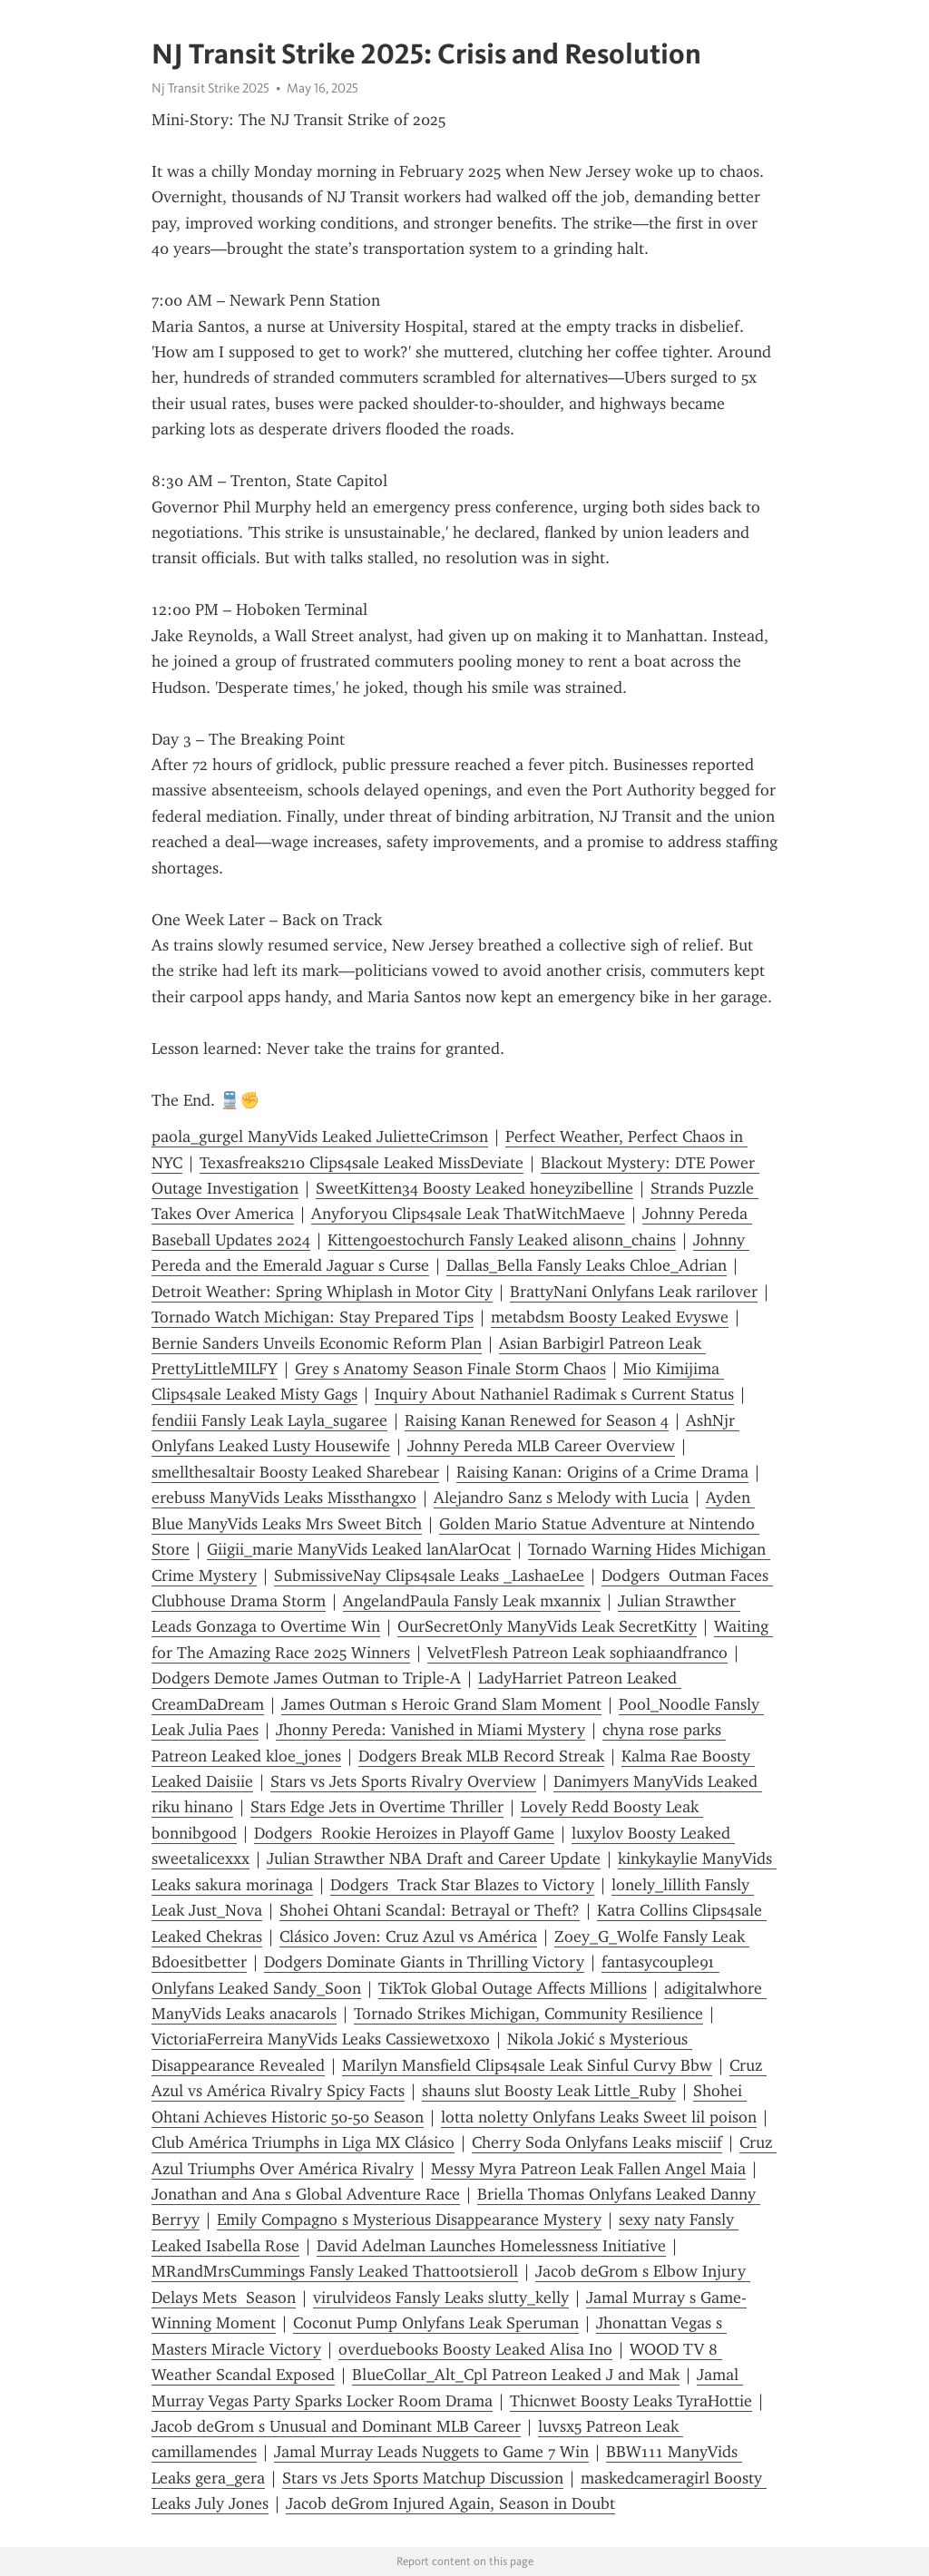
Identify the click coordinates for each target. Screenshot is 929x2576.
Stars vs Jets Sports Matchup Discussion (422, 2478)
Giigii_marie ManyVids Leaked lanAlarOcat (359, 1549)
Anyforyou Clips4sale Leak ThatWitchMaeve (468, 1214)
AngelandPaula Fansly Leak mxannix (472, 1601)
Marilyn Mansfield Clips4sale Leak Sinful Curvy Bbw (527, 2065)
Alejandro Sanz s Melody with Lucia (561, 1498)
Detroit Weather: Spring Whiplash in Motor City (322, 1292)
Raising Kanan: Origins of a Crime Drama (602, 1472)
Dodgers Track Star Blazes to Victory (462, 1885)
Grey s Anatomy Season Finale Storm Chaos (450, 1369)
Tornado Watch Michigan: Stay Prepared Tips (313, 1317)
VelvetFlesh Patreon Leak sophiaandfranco (577, 1653)
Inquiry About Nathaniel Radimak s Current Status (554, 1394)
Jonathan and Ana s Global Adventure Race (306, 2194)
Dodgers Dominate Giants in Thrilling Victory (424, 1962)
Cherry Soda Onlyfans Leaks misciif (597, 2142)
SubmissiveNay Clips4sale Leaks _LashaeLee (429, 1576)
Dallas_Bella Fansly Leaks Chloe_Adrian (586, 1265)
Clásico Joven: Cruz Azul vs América (408, 1937)
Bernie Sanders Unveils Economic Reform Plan (317, 1343)
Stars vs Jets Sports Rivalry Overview (403, 1781)
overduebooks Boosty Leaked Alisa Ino (475, 2349)
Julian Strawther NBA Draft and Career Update (434, 1859)
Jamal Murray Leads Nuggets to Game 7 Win (431, 2452)
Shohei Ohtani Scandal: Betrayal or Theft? (429, 1910)
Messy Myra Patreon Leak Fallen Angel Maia (588, 2169)
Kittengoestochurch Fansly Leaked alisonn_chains (502, 1240)
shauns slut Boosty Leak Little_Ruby (549, 2091)
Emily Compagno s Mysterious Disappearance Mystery (409, 2220)
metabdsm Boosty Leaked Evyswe (610, 1317)
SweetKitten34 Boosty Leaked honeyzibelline (474, 1188)
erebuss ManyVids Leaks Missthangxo (284, 1498)
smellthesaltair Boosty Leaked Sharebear (295, 1472)
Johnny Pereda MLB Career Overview (541, 1446)
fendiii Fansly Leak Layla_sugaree (269, 1420)
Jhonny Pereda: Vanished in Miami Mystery (430, 1730)
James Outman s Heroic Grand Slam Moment (441, 1704)
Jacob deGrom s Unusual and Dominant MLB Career (336, 2426)
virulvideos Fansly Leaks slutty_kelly (441, 2298)
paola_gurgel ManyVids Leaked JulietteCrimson (320, 1137)
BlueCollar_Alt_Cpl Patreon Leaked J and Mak (516, 2375)
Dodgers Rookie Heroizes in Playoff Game (404, 1833)
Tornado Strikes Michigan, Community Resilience (528, 2014)
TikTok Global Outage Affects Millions (512, 1988)
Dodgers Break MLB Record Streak (481, 1756)
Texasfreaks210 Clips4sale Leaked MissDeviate (361, 1163)
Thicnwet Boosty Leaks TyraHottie (631, 2401)
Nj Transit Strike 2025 (210, 88)
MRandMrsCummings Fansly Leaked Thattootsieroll (335, 2271)
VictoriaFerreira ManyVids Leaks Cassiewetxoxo (321, 2039)
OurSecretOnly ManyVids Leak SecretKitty (547, 1626)
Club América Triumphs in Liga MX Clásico (303, 2142)
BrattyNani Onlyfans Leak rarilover (634, 1292)
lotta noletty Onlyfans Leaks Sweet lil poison (599, 2117)
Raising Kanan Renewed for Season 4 (537, 1420)
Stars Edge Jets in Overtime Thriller (377, 1807)
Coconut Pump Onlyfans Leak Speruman (436, 2323)
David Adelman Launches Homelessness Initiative (491, 2246)
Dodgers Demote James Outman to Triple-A (306, 1678)
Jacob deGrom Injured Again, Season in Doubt (450, 2503)
